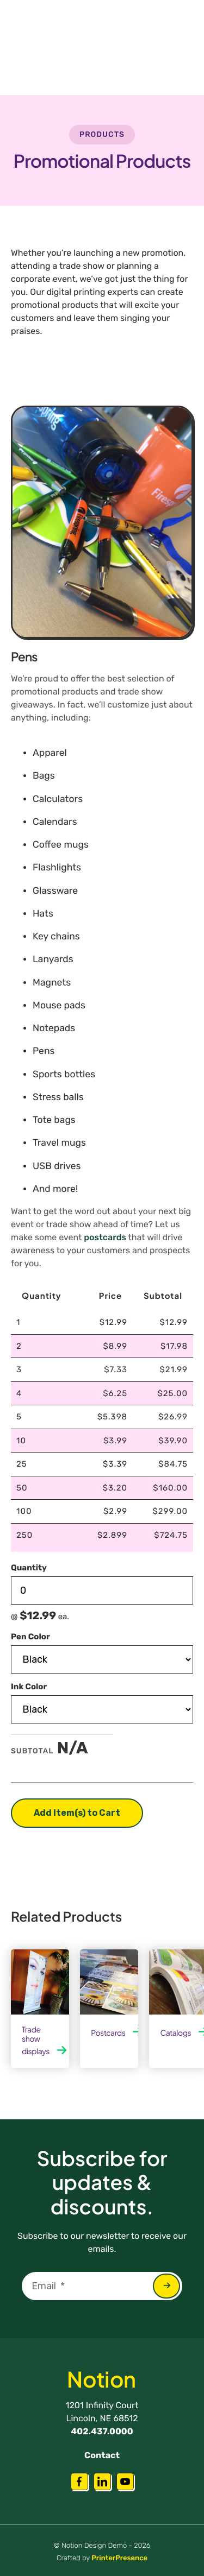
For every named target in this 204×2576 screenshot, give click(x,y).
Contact (102, 2455)
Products (102, 134)
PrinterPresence (119, 2558)
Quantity (29, 1568)
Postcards (108, 2033)
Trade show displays (36, 2040)
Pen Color (30, 1636)
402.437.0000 (102, 2431)
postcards (105, 1237)
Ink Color (29, 1686)
